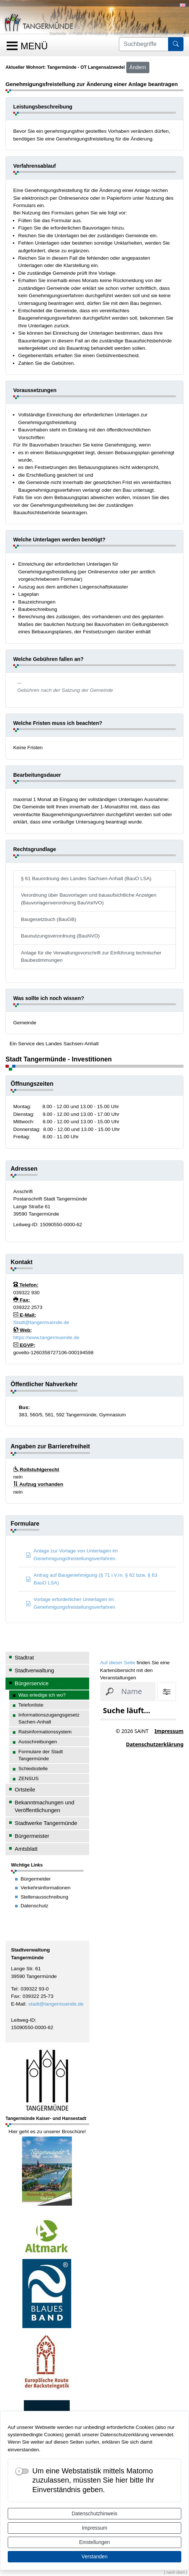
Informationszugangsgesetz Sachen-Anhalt (48, 1718)
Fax (15, 1996)
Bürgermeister (32, 1836)
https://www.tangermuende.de (46, 1337)
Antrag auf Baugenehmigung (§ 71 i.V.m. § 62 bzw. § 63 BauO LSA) (91, 1578)
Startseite (58, 33)
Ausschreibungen (37, 1741)
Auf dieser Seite (117, 1662)
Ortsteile (25, 1789)
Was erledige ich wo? (164, 33)
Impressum (94, 2528)
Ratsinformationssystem (45, 1731)
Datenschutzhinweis (94, 2513)
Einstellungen (94, 2542)
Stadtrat (24, 1657)
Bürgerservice (126, 33)
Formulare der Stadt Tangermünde (40, 1755)
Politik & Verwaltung (90, 33)
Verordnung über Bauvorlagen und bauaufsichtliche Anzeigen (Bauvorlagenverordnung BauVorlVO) (88, 898)
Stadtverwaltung (34, 1670)
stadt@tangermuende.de (55, 2004)
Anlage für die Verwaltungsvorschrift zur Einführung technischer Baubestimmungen (91, 956)
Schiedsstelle (33, 1768)
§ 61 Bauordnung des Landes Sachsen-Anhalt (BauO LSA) (86, 878)
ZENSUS (28, 1778)
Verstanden (94, 2556)
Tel (14, 1989)
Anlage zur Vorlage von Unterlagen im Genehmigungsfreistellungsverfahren (72, 1554)
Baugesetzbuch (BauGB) (48, 919)
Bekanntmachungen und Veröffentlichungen (44, 1806)
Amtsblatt (26, 1849)
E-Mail (18, 2004)
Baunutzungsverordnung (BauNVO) (60, 936)
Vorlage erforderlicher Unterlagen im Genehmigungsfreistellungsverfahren (70, 1603)
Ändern (138, 67)
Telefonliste (30, 1705)
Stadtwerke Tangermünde (46, 1823)
